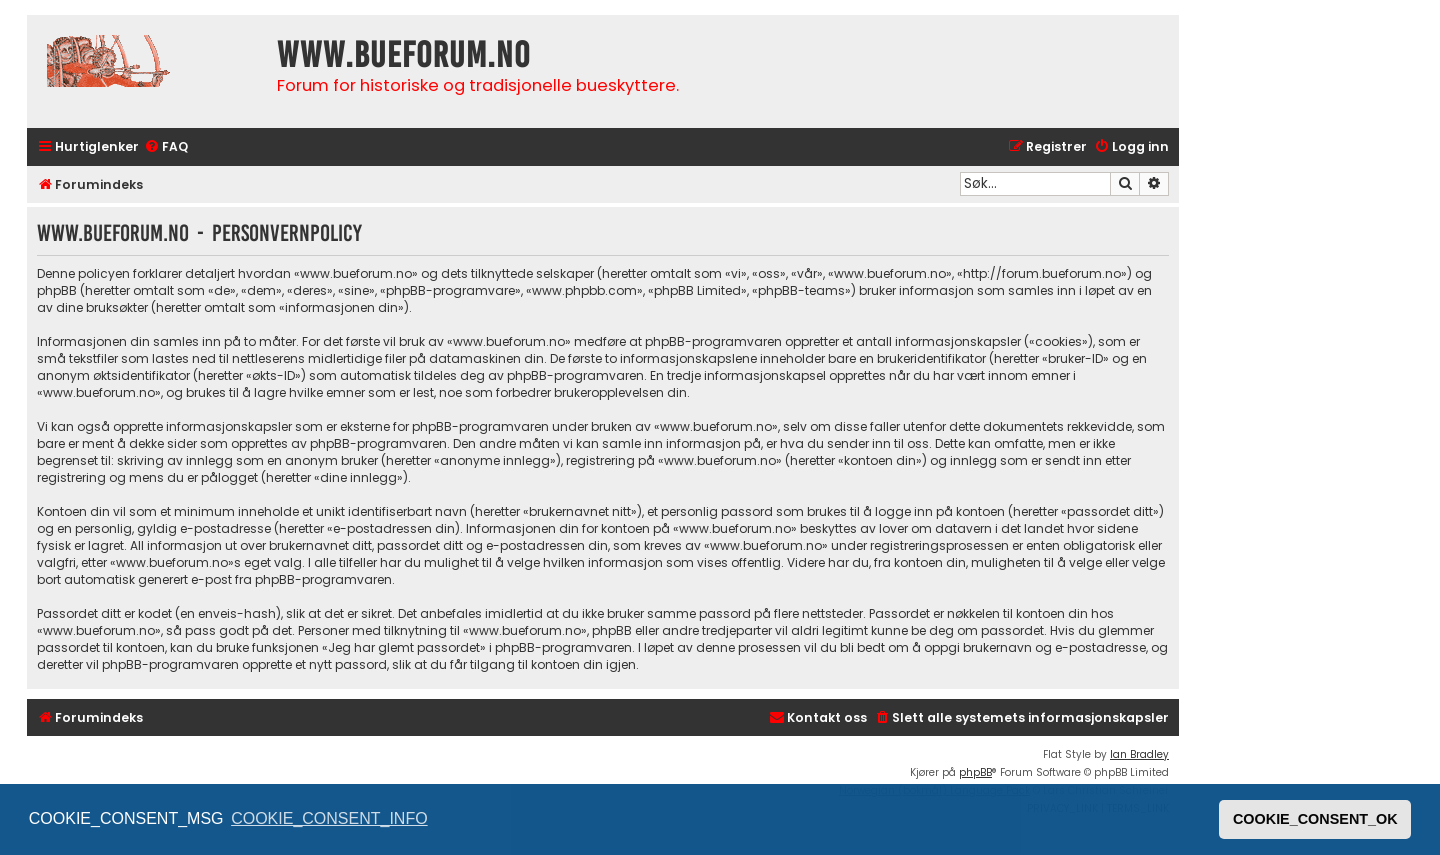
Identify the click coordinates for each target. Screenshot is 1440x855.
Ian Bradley (1139, 754)
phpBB (975, 772)
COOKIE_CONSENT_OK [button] (1315, 819)
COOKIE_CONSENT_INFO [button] (329, 818)
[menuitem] (166, 147)
